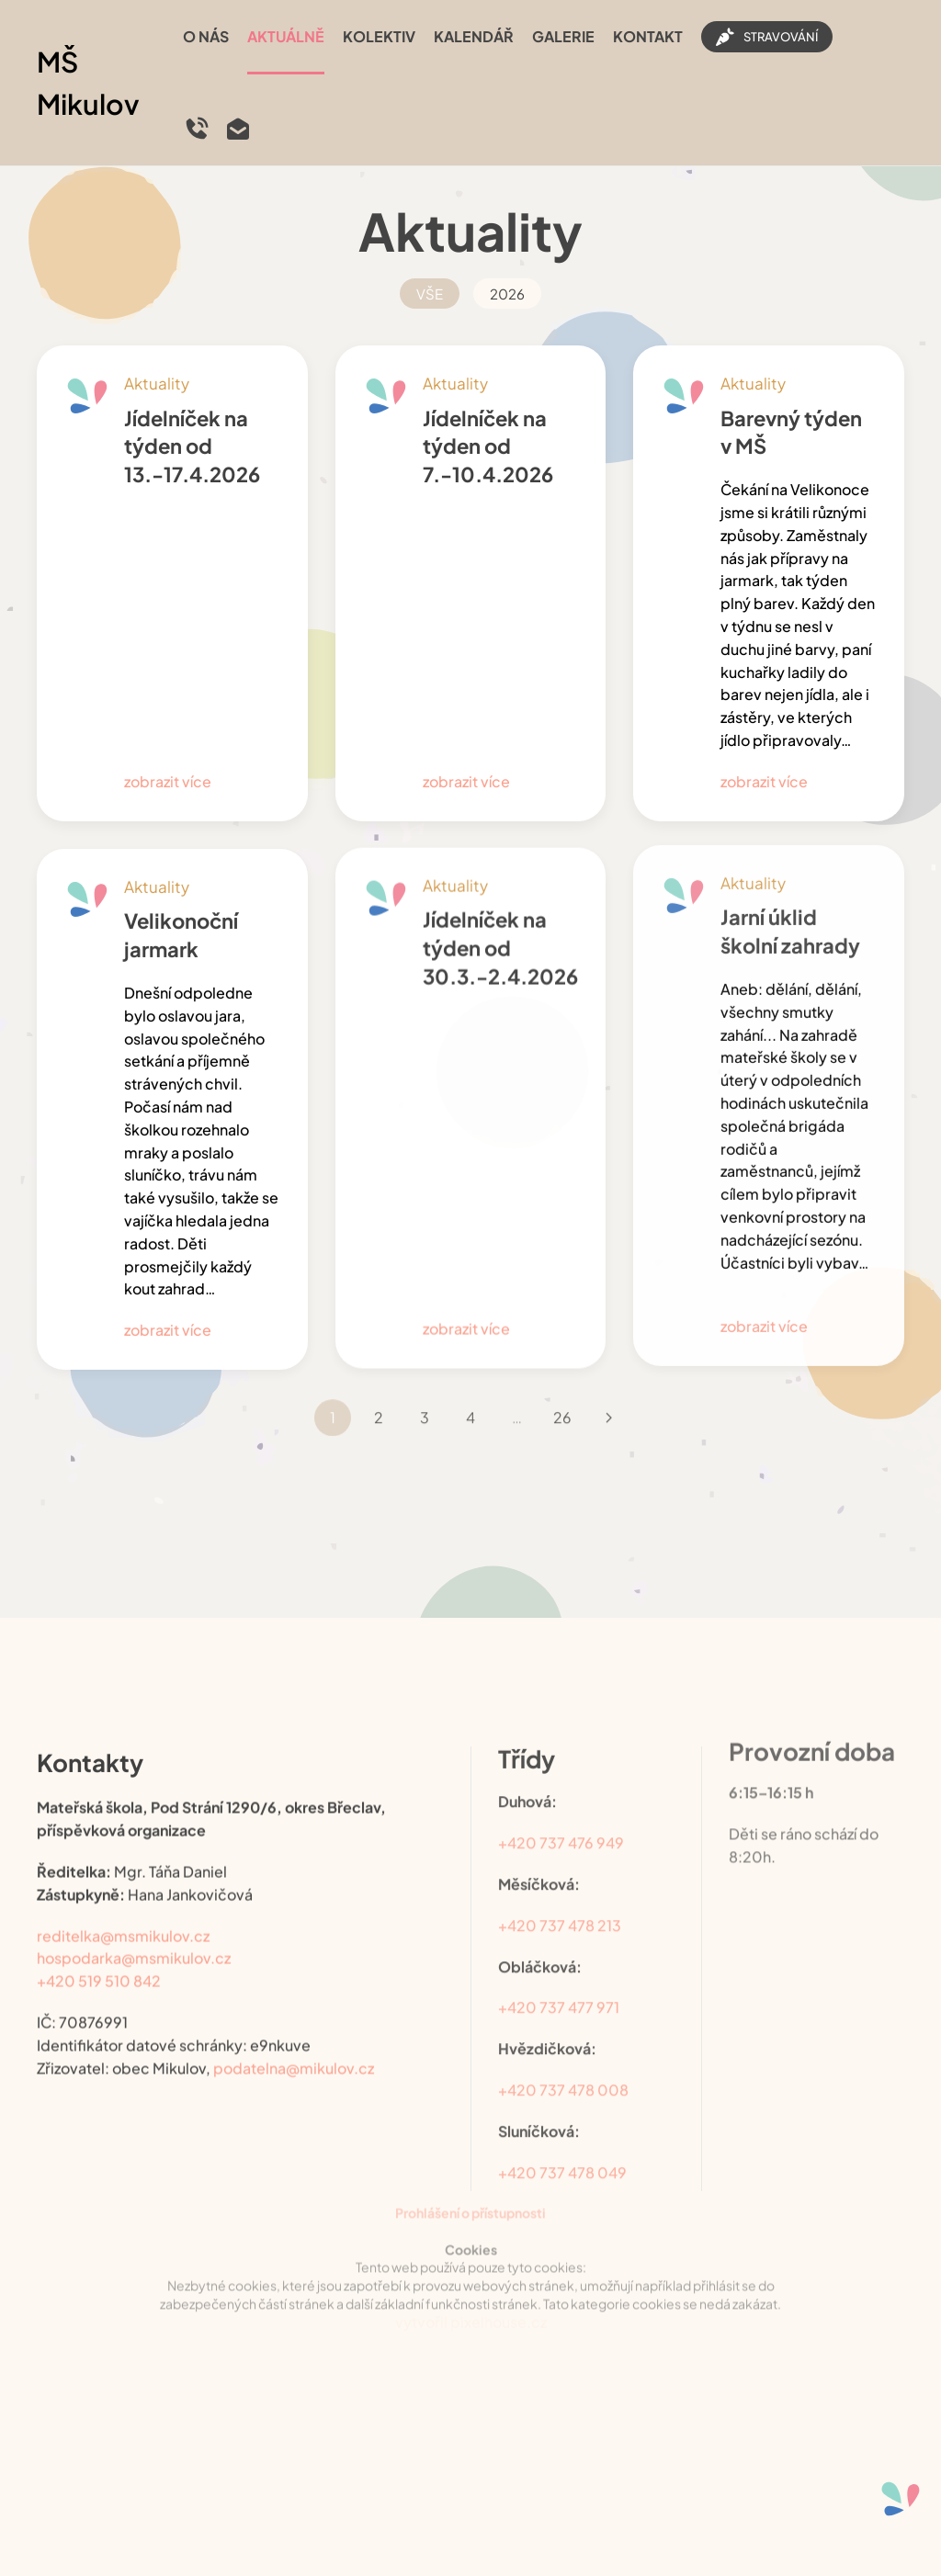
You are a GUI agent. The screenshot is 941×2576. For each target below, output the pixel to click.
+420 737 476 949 (561, 1818)
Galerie (563, 36)
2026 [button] (507, 293)
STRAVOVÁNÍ (767, 37)
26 (562, 1392)
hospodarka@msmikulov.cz (134, 1939)
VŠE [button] (429, 293)
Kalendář (474, 36)
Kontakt (648, 36)
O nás (206, 36)
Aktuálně (285, 36)
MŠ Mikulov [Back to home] (88, 83)
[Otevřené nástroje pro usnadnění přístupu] (901, 2499)
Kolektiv (379, 36)
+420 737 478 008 (563, 2064)
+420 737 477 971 (558, 1983)
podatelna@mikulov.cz (293, 2049)
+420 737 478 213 (559, 1900)
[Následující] (608, 1392)
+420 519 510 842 (99, 1962)
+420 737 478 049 (562, 2147)
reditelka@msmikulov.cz (123, 1916)
